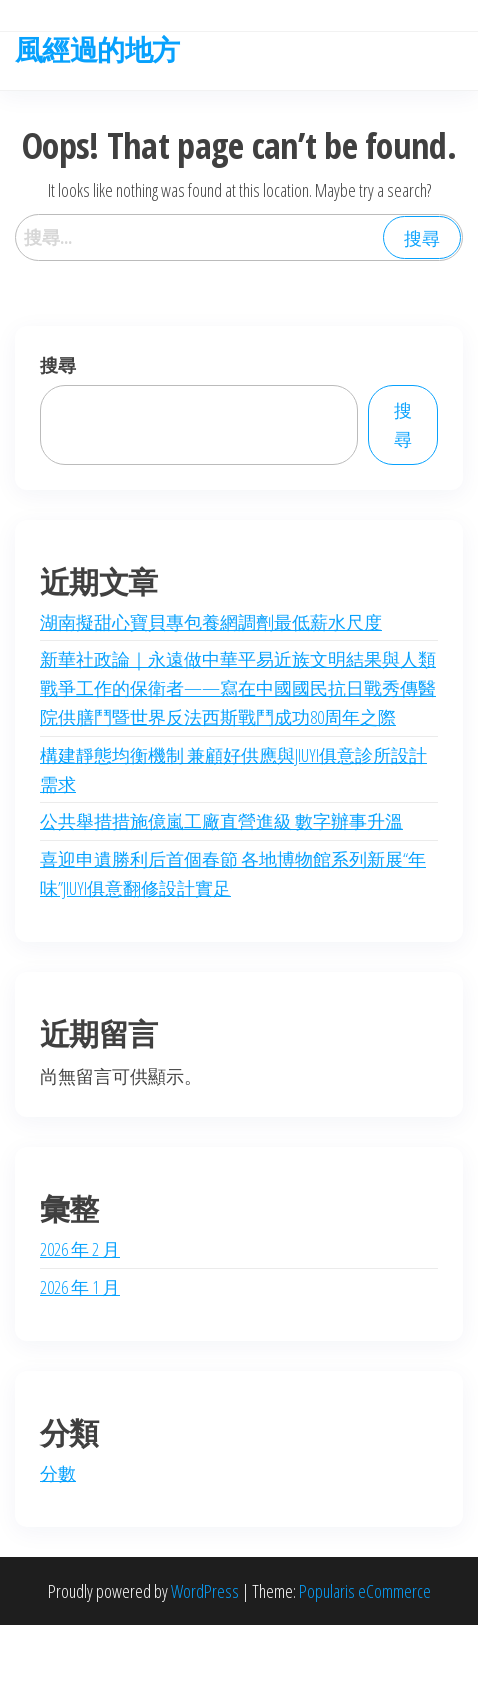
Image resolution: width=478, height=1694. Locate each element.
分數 (58, 1473)
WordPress (205, 1591)
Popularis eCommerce (365, 1591)
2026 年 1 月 (80, 1287)
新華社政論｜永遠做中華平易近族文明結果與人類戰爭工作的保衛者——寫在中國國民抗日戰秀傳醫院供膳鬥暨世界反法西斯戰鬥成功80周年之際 (238, 688)
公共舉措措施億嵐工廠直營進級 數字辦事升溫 (221, 821)
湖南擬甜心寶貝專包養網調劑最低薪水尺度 (211, 622)
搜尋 (58, 365)
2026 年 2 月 (80, 1249)
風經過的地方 (97, 49)
